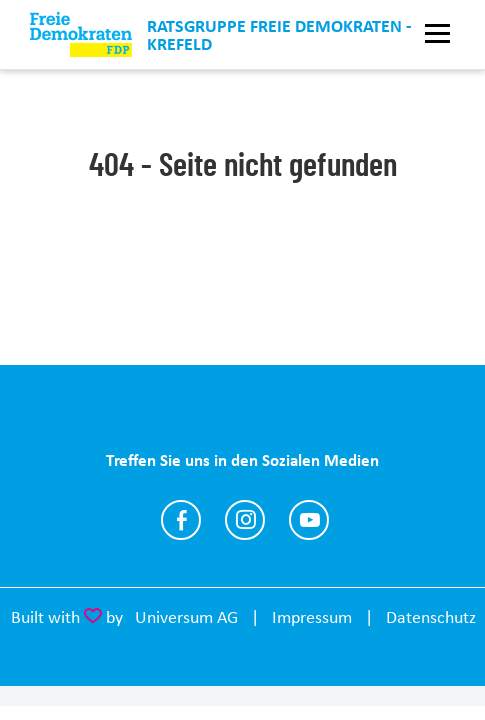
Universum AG (186, 617)
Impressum (312, 617)
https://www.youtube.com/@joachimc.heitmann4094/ (309, 520)
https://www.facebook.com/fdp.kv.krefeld (181, 520)
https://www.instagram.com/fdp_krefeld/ (245, 520)
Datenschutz (431, 617)
